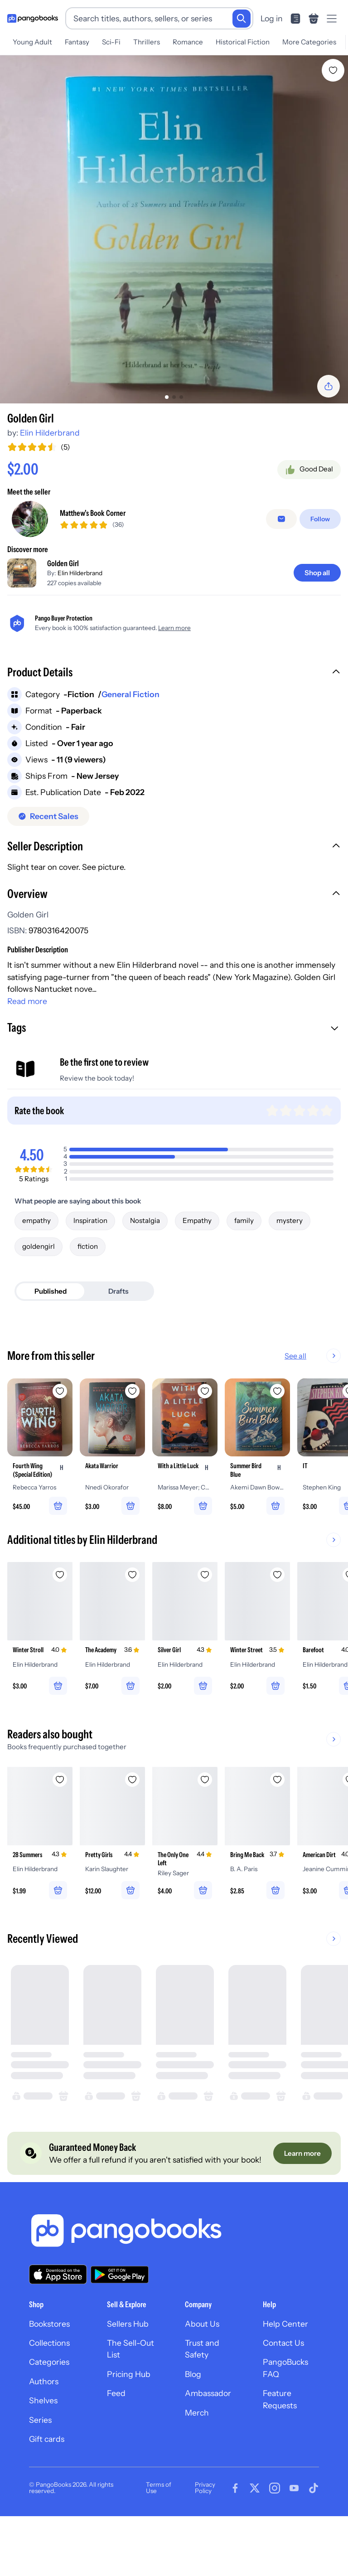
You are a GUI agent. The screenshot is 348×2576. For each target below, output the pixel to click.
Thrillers (146, 42)
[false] (281, 572)
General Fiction (131, 747)
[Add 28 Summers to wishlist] (60, 1833)
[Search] (241, 19)
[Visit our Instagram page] (274, 2541)
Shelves (43, 2454)
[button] (174, 726)
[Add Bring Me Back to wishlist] (277, 1833)
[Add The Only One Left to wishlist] (205, 1833)
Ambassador (208, 2447)
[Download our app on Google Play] (120, 2328)
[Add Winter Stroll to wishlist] (60, 1628)
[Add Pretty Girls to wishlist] (132, 1833)
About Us (202, 2377)
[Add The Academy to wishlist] (132, 1628)
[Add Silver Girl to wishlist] (205, 1628)
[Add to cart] (174, 497)
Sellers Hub (128, 2377)
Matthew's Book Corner (93, 567)
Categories (49, 2416)
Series (40, 2473)
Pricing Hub (128, 2427)
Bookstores (49, 2377)
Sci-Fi (111, 42)
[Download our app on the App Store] (58, 2328)
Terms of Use (158, 2541)
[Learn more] (302, 2206)
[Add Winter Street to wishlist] (277, 1628)
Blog (193, 2427)
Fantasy (77, 42)
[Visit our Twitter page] (254, 2541)
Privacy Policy (205, 2541)
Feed (116, 2447)
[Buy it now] (174, 522)
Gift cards (46, 2492)
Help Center (285, 2377)
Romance (188, 42)
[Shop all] (317, 626)
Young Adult (32, 42)
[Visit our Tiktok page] (313, 2541)
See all (324, 1409)
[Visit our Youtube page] (294, 2541)
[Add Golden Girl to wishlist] (333, 70)
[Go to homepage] (32, 18)
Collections (49, 2396)
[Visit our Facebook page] (235, 2541)
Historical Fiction (243, 42)
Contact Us (283, 2396)
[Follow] (320, 572)
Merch (197, 2466)
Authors (43, 2435)
